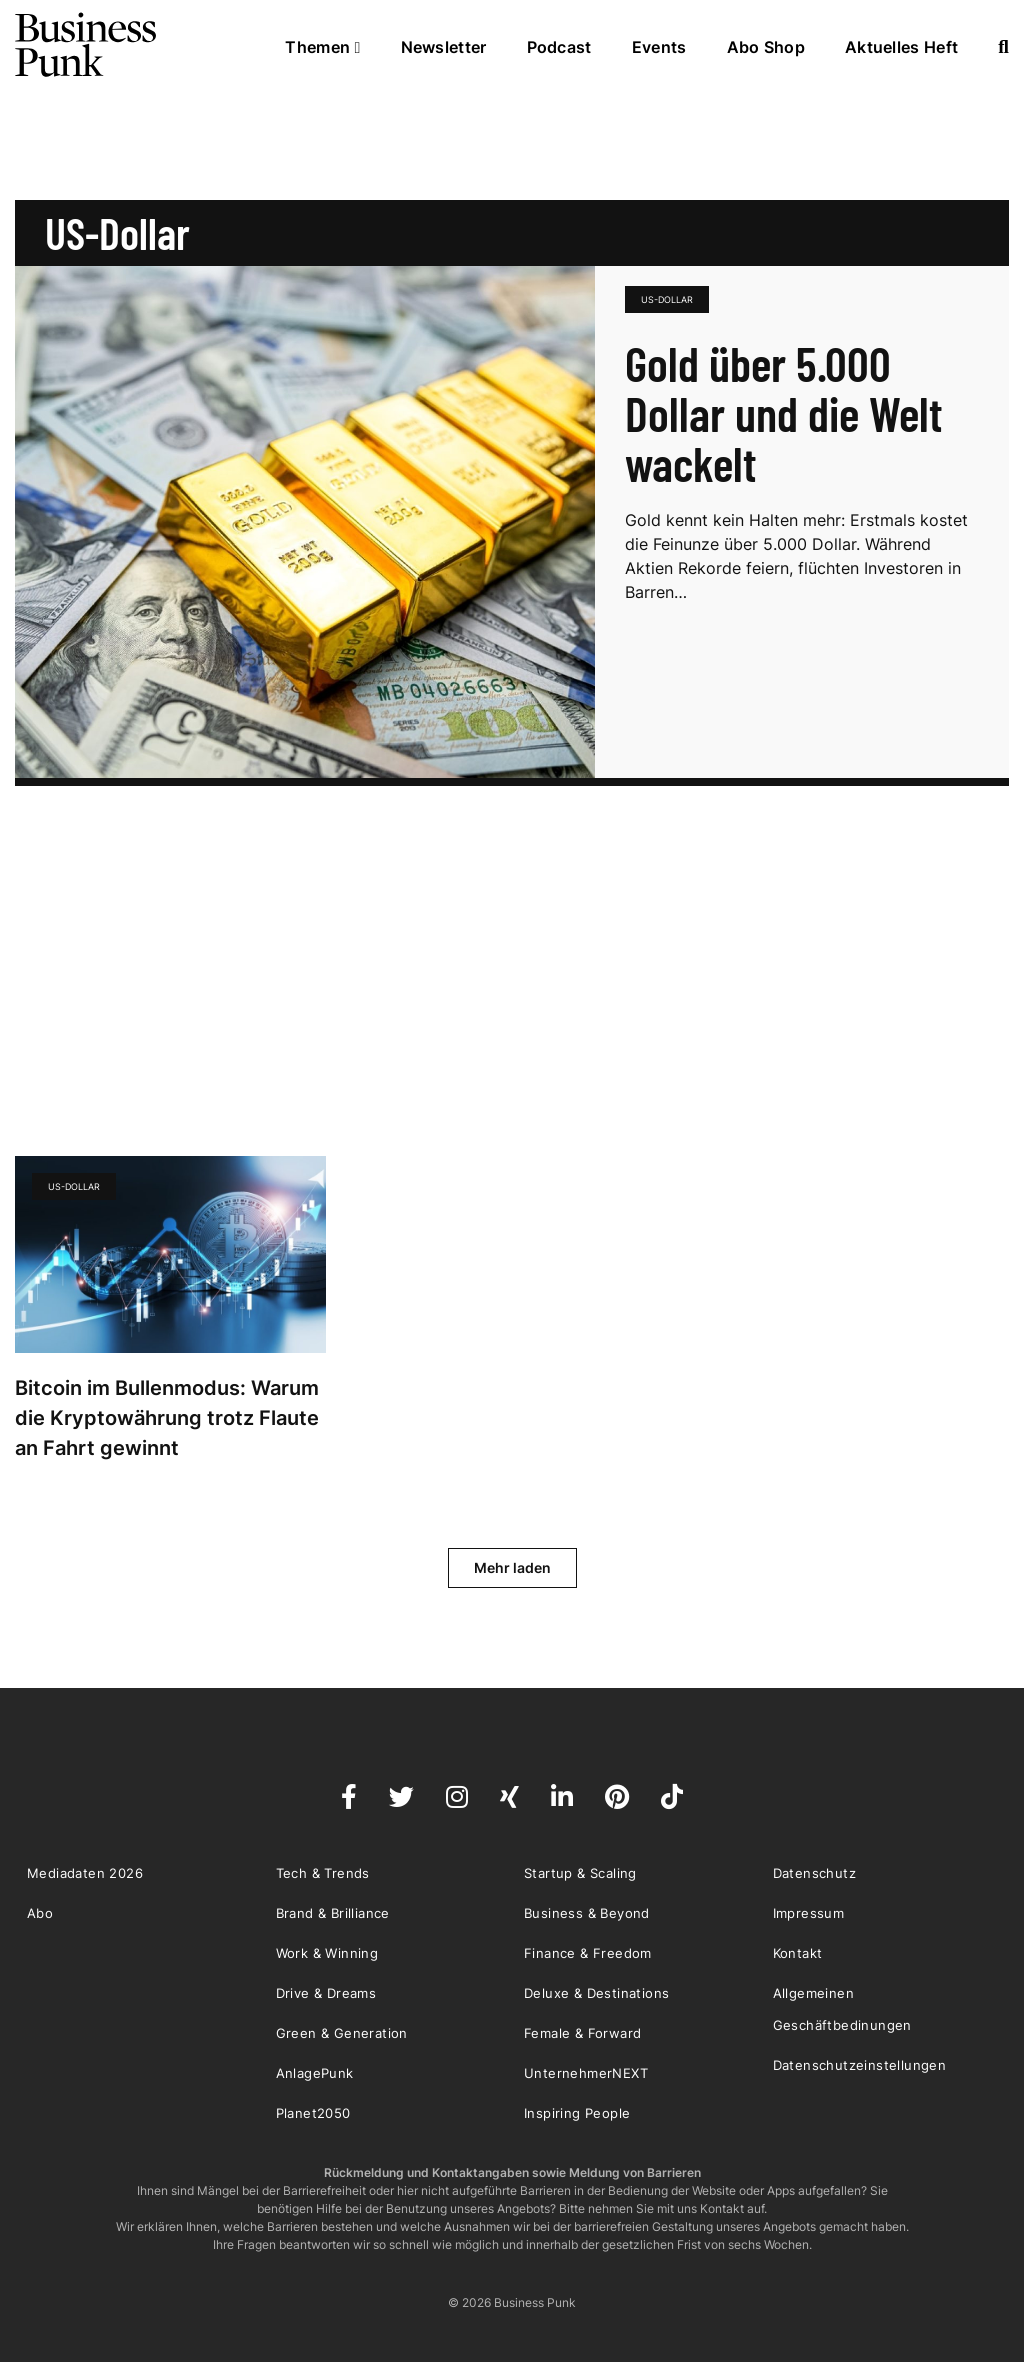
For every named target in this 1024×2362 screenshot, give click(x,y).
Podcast (559, 47)
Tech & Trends (323, 1873)
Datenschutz (814, 1873)
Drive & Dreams (326, 1993)
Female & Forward (582, 2033)
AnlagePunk (315, 2073)
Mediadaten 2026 (85, 1873)
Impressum (809, 1913)
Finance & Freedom (588, 1953)
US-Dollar (667, 299)
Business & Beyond (587, 1913)
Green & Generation (342, 2033)
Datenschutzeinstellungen (860, 2065)
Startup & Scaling (580, 1873)
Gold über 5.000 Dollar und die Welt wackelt (784, 413)
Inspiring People (577, 2113)
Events (659, 47)
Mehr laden (512, 1567)
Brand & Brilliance (333, 1913)
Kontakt (798, 1953)
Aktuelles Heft (901, 47)
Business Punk (87, 45)
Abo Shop (766, 47)
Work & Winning (327, 1953)
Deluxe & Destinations (596, 1993)
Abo (40, 1913)
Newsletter (444, 47)
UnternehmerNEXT (586, 2073)
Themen (322, 47)
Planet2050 (313, 2113)
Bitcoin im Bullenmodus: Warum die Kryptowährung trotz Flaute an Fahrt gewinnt (167, 1418)
